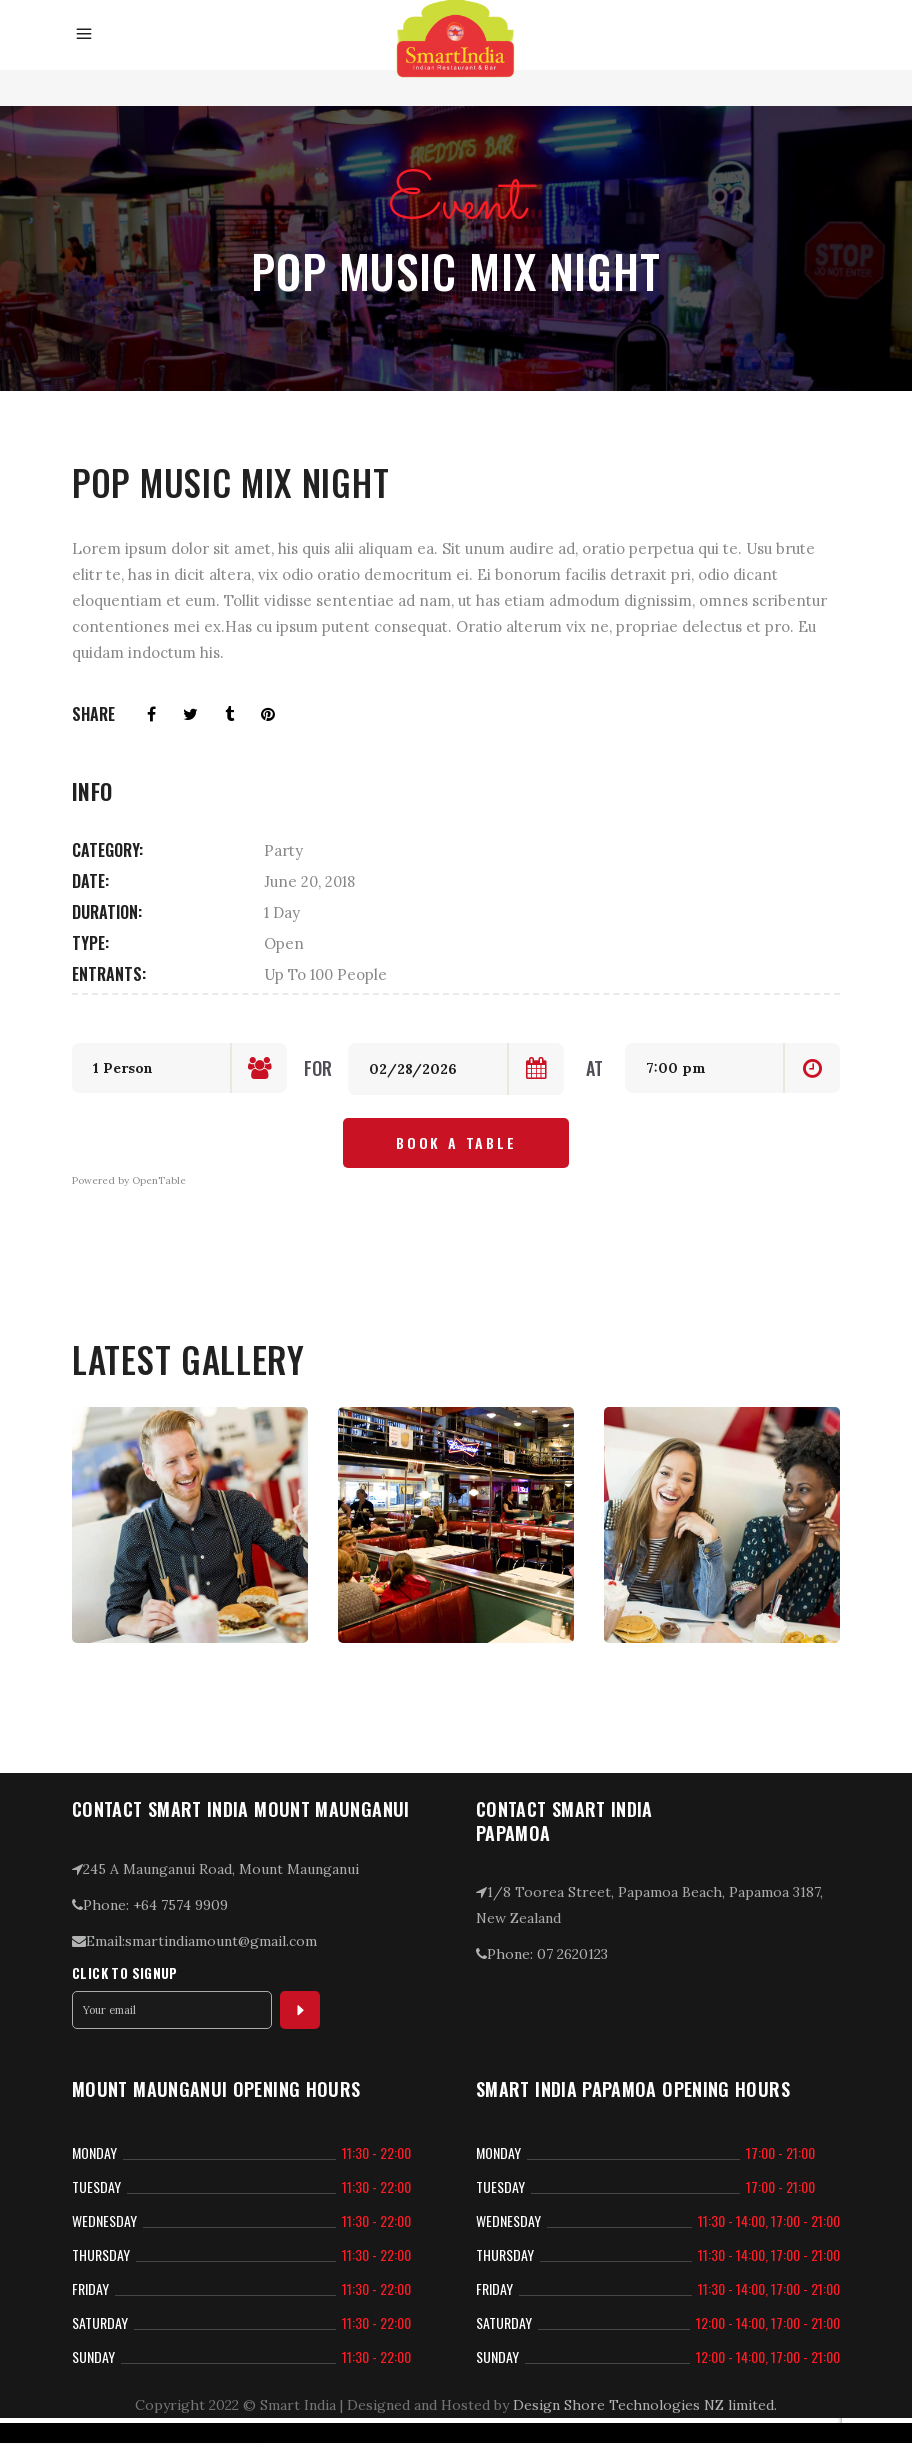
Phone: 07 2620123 (542, 1954)
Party (283, 850)
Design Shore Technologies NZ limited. (645, 2405)
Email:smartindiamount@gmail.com (194, 1941)
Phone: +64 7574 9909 (150, 1905)
